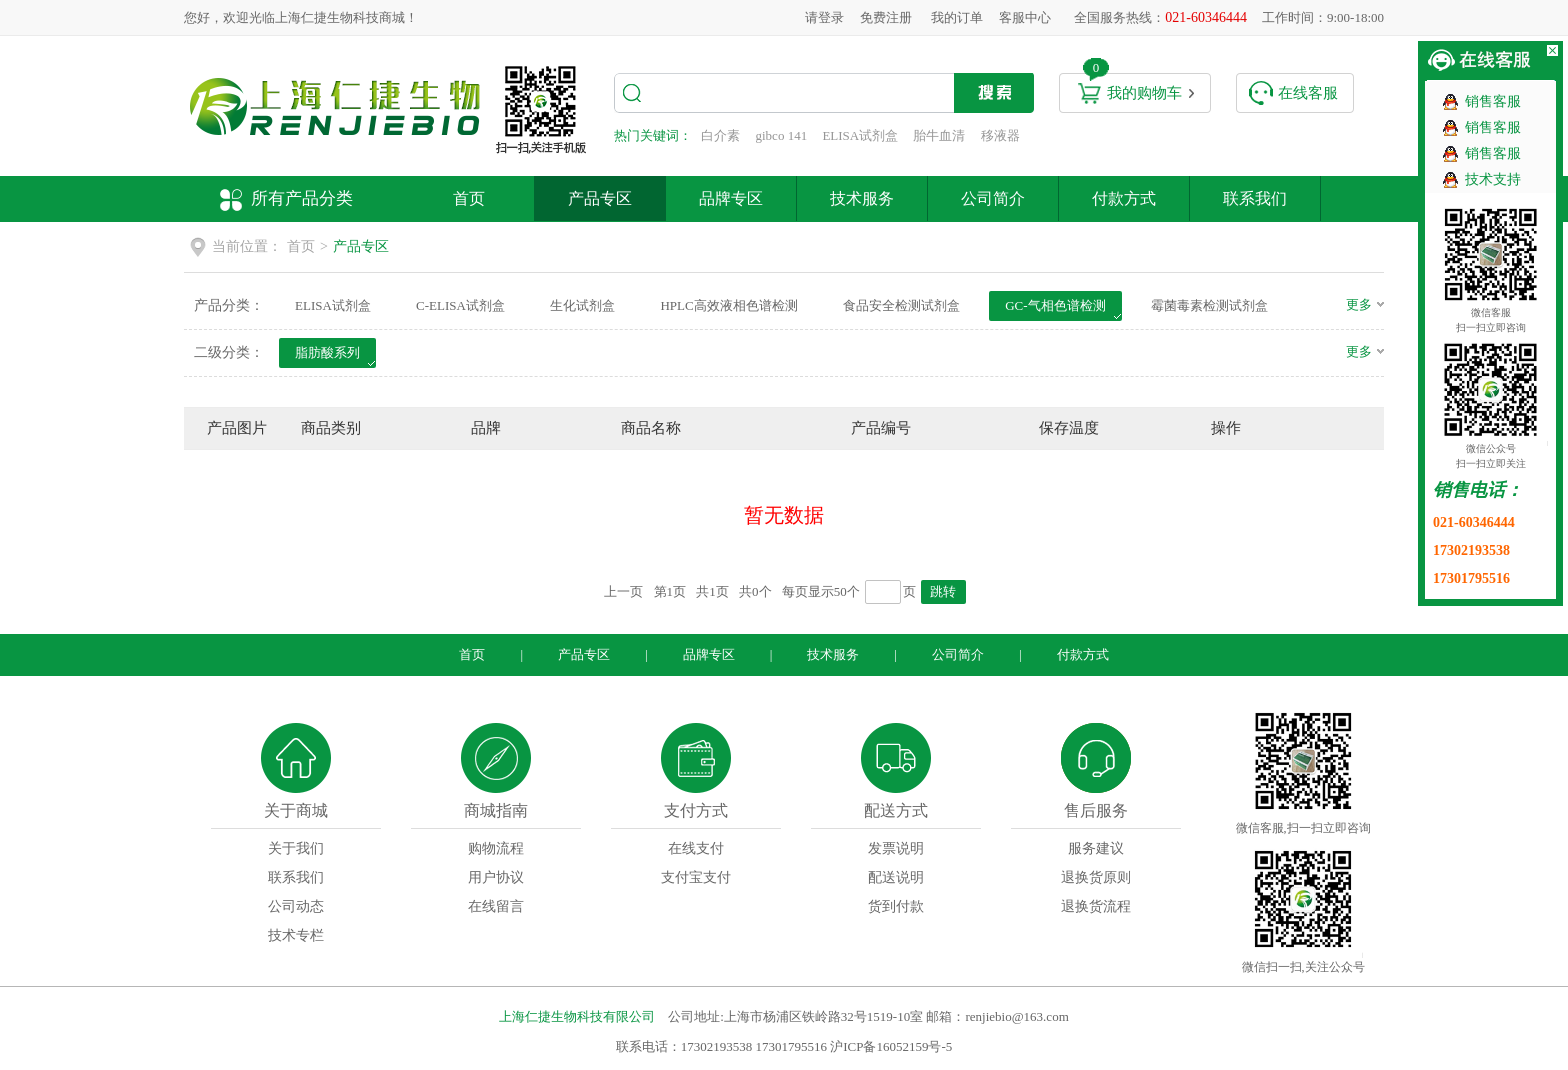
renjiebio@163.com (1016, 1016)
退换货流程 (1096, 906)
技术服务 (862, 198)
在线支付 (696, 848)
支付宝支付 (696, 877)
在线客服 (1308, 93)
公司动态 (296, 906)
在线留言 (496, 906)
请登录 (824, 17)
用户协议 (496, 877)
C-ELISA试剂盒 (460, 305)
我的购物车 (1144, 93)
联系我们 (1255, 198)
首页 (469, 198)
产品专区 (600, 198)
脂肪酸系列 (327, 352)
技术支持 (1493, 179)
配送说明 (896, 877)
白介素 (720, 135)
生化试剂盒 (582, 305)
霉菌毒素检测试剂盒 (1209, 305)
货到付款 (896, 906)
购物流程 (496, 848)
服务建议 (1096, 848)
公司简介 (993, 198)
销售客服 (1493, 101)
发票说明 (896, 848)
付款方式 (1124, 198)
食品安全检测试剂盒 (901, 305)
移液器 (1000, 135)
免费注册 (886, 17)
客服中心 (1025, 17)
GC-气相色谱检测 (1055, 305)
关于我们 (296, 848)
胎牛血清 (939, 135)
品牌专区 (731, 198)
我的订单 (957, 17)
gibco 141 (782, 135)
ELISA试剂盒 (860, 135)
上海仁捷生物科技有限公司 (577, 1016)
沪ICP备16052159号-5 (891, 1046)
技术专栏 (296, 935)
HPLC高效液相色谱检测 (728, 305)
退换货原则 (1096, 877)
